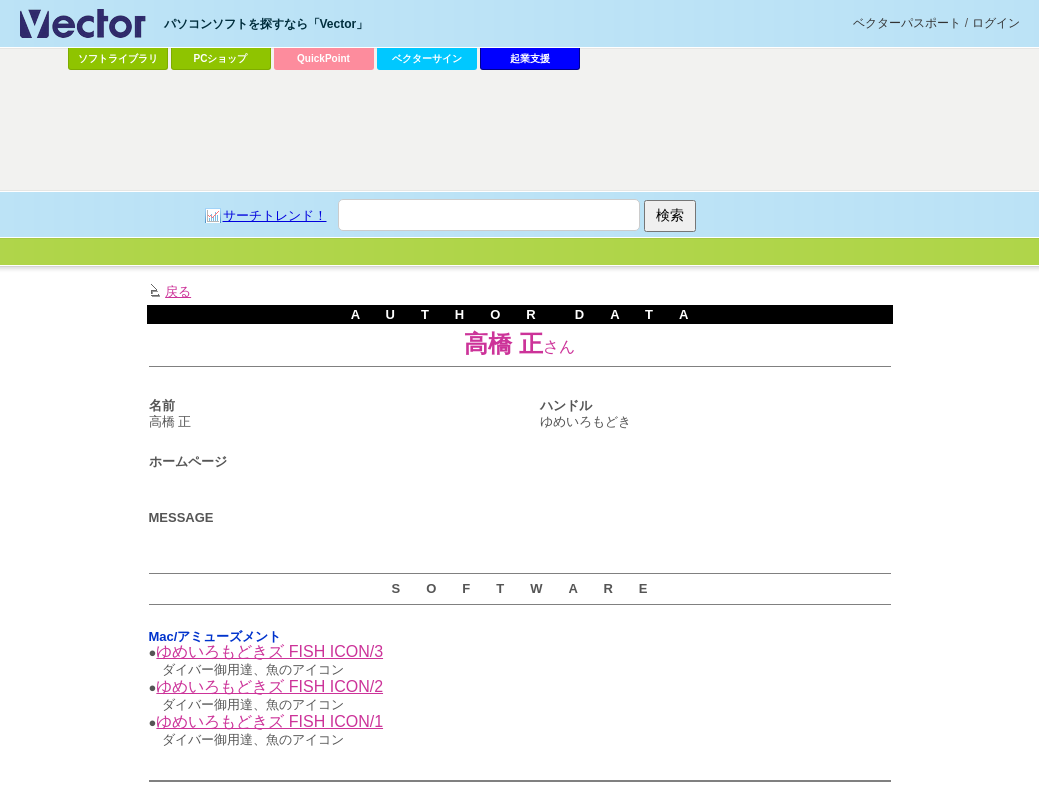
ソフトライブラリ (118, 58)
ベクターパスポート (907, 23)
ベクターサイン (427, 58)
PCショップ (221, 58)
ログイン (996, 23)
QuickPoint (323, 58)
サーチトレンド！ (275, 215)
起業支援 (530, 58)
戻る (178, 291)
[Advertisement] (520, 131)
